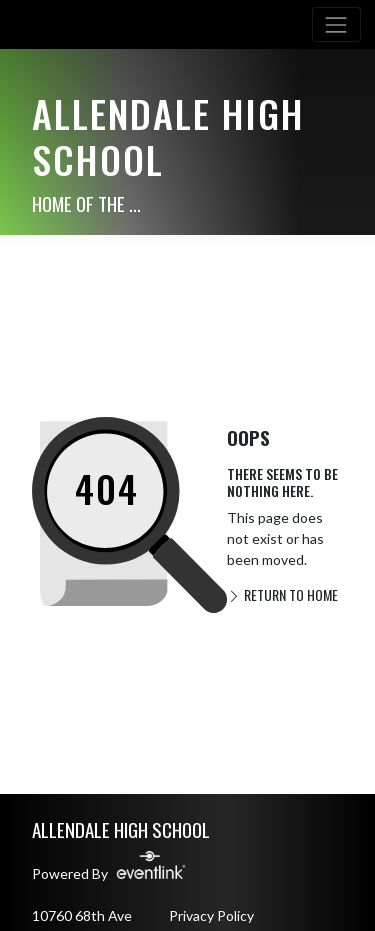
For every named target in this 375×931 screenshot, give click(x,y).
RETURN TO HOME (282, 594)
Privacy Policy (211, 915)
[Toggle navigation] (336, 24)
